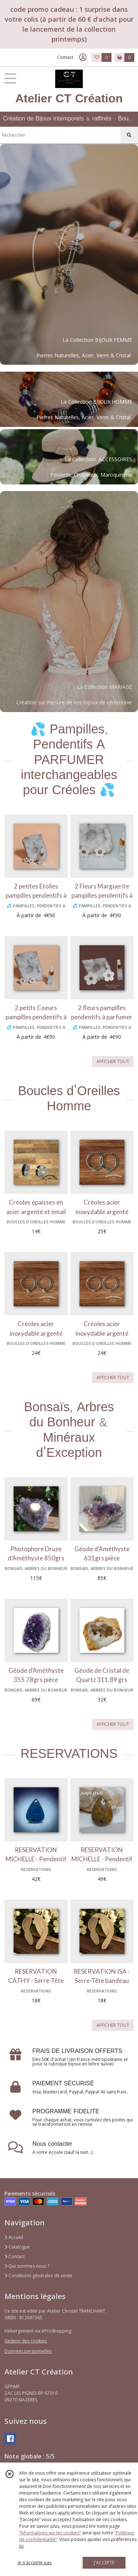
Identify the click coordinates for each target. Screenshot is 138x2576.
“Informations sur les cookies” (50, 2533)
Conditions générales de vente (38, 2275)
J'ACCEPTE (104, 2562)
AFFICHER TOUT (112, 1061)
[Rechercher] (129, 135)
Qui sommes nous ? (26, 2266)
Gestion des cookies (25, 2341)
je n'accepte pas (35, 2562)
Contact (65, 57)
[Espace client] (83, 57)
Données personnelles (28, 2351)
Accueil (13, 2237)
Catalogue (17, 2247)
